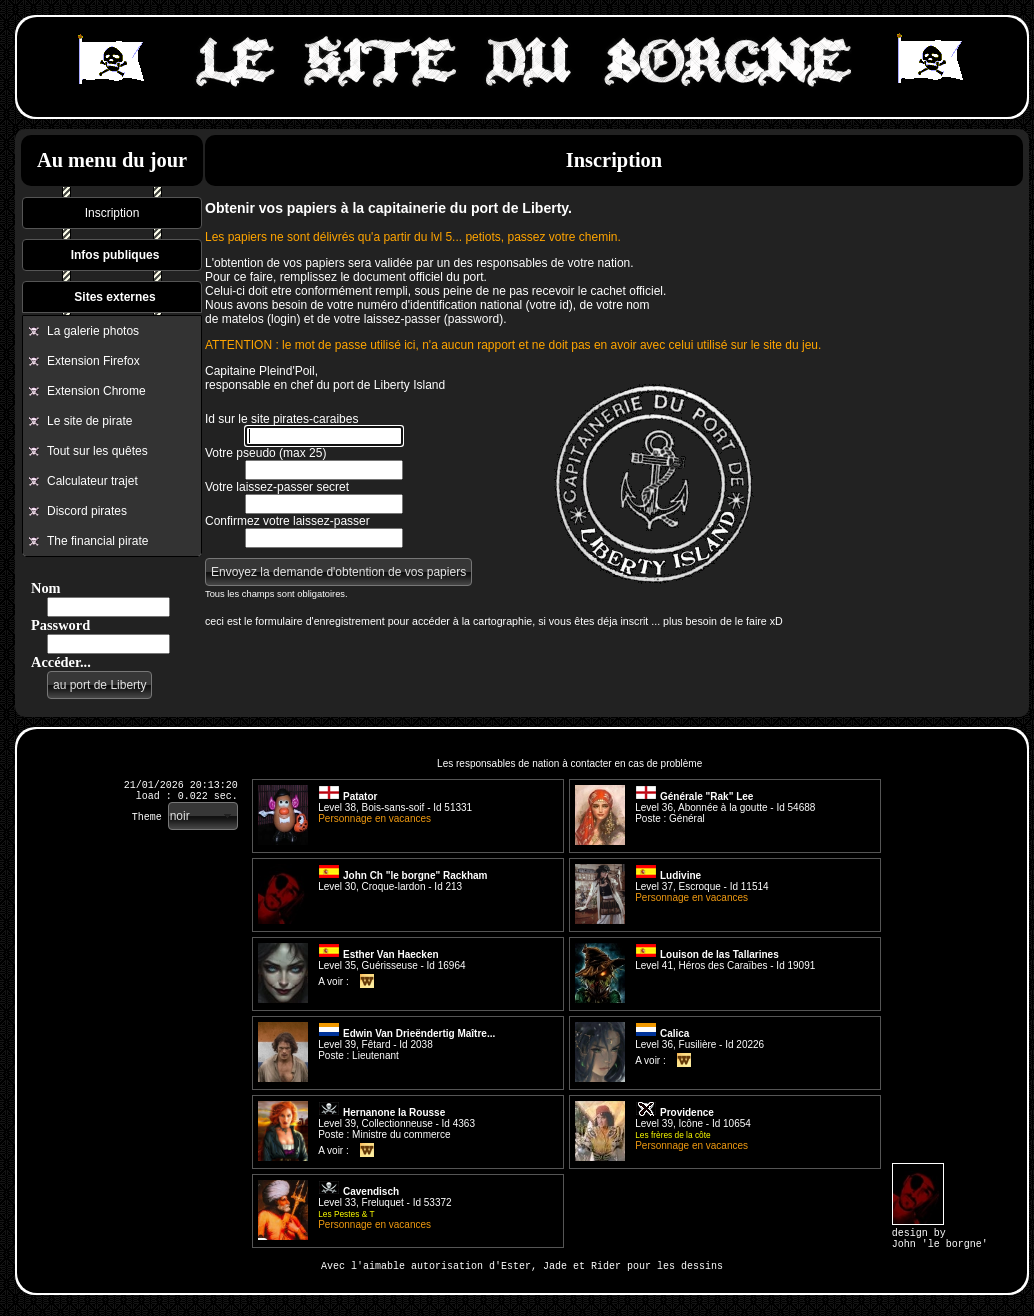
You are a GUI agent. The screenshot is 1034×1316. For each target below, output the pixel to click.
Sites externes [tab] (114, 297)
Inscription (112, 213)
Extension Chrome (96, 391)
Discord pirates (87, 511)
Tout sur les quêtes (97, 451)
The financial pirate (97, 541)
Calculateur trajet (92, 481)
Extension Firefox (93, 361)
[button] (99, 685)
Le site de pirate (89, 421)
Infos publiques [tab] (115, 255)
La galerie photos (93, 331)
